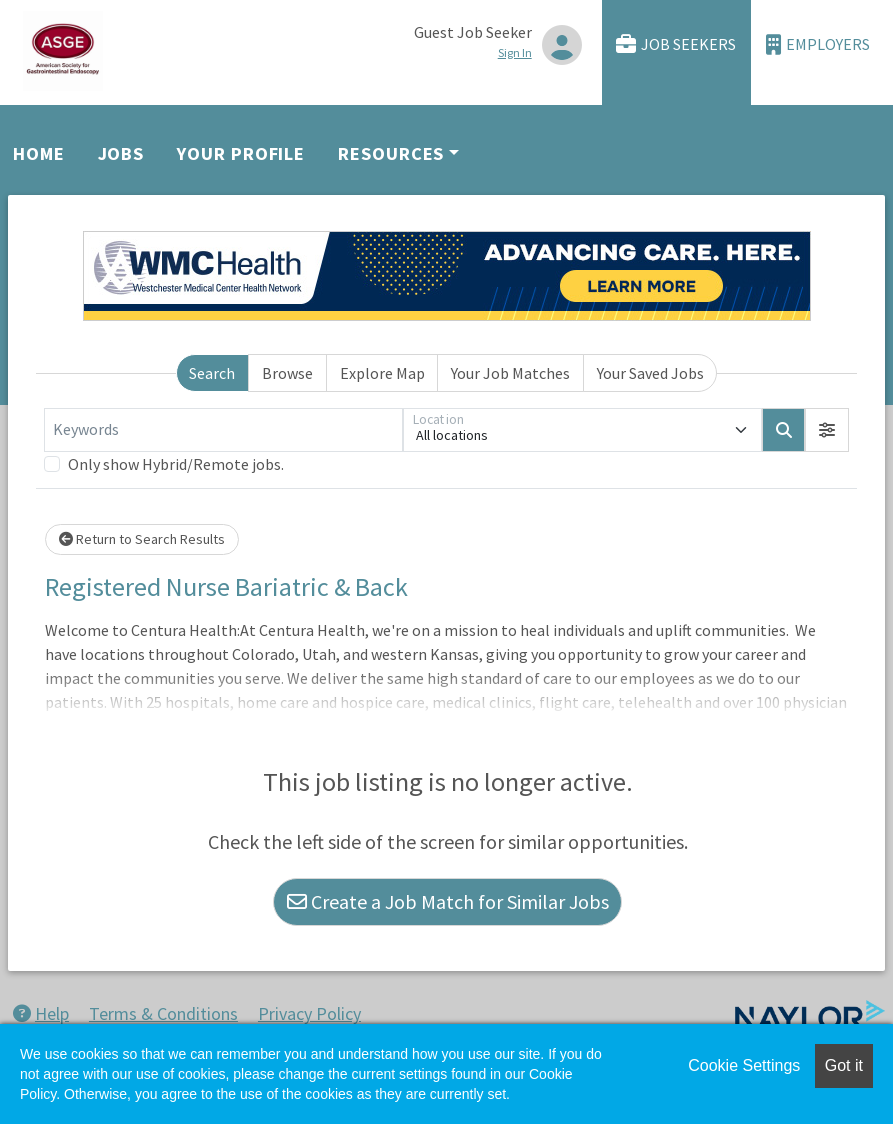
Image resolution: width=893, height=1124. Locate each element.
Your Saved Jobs (650, 373)
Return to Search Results (142, 539)
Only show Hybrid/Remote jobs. (176, 464)
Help (41, 1013)
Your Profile (241, 153)
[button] (827, 430)
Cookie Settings (744, 1065)
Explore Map (382, 373)
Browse (287, 373)
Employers (818, 44)
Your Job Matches (510, 373)
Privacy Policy (309, 1013)
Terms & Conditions (163, 1013)
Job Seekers (676, 44)
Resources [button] (391, 153)
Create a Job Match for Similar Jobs (448, 901)
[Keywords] (223, 430)
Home (39, 153)
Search (212, 373)
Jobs (121, 153)
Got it (844, 1065)
